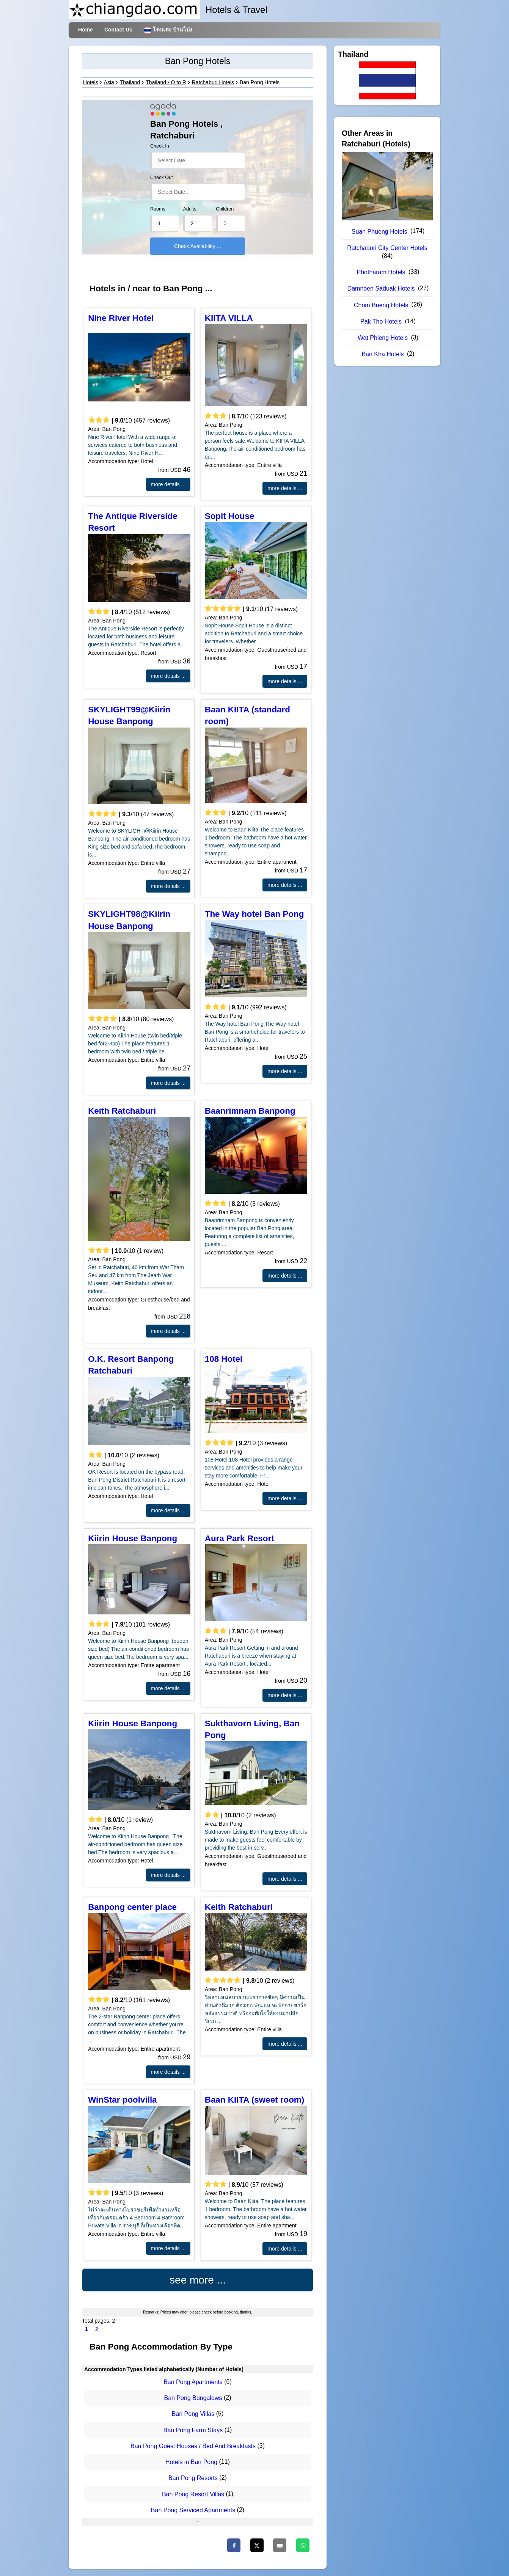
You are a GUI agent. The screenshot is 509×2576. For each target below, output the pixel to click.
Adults (189, 209)
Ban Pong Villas (193, 2414)
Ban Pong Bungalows (193, 2398)
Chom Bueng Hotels (381, 305)
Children (225, 209)
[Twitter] (257, 2545)
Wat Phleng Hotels (383, 338)
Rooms (157, 209)
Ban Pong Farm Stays (193, 2430)
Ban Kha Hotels (382, 354)
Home (85, 30)
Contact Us (118, 30)
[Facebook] (233, 2545)
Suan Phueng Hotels (379, 231)
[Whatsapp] (302, 2545)
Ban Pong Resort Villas (193, 2494)
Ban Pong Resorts (193, 2478)
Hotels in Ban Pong (191, 2462)
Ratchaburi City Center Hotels (387, 248)
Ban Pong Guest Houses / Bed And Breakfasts (193, 2446)
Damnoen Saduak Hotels (381, 288)
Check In (159, 146)
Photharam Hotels (381, 272)
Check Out (161, 177)
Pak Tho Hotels (381, 321)
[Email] (279, 2545)
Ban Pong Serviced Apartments (193, 2510)
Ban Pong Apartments (193, 2382)
